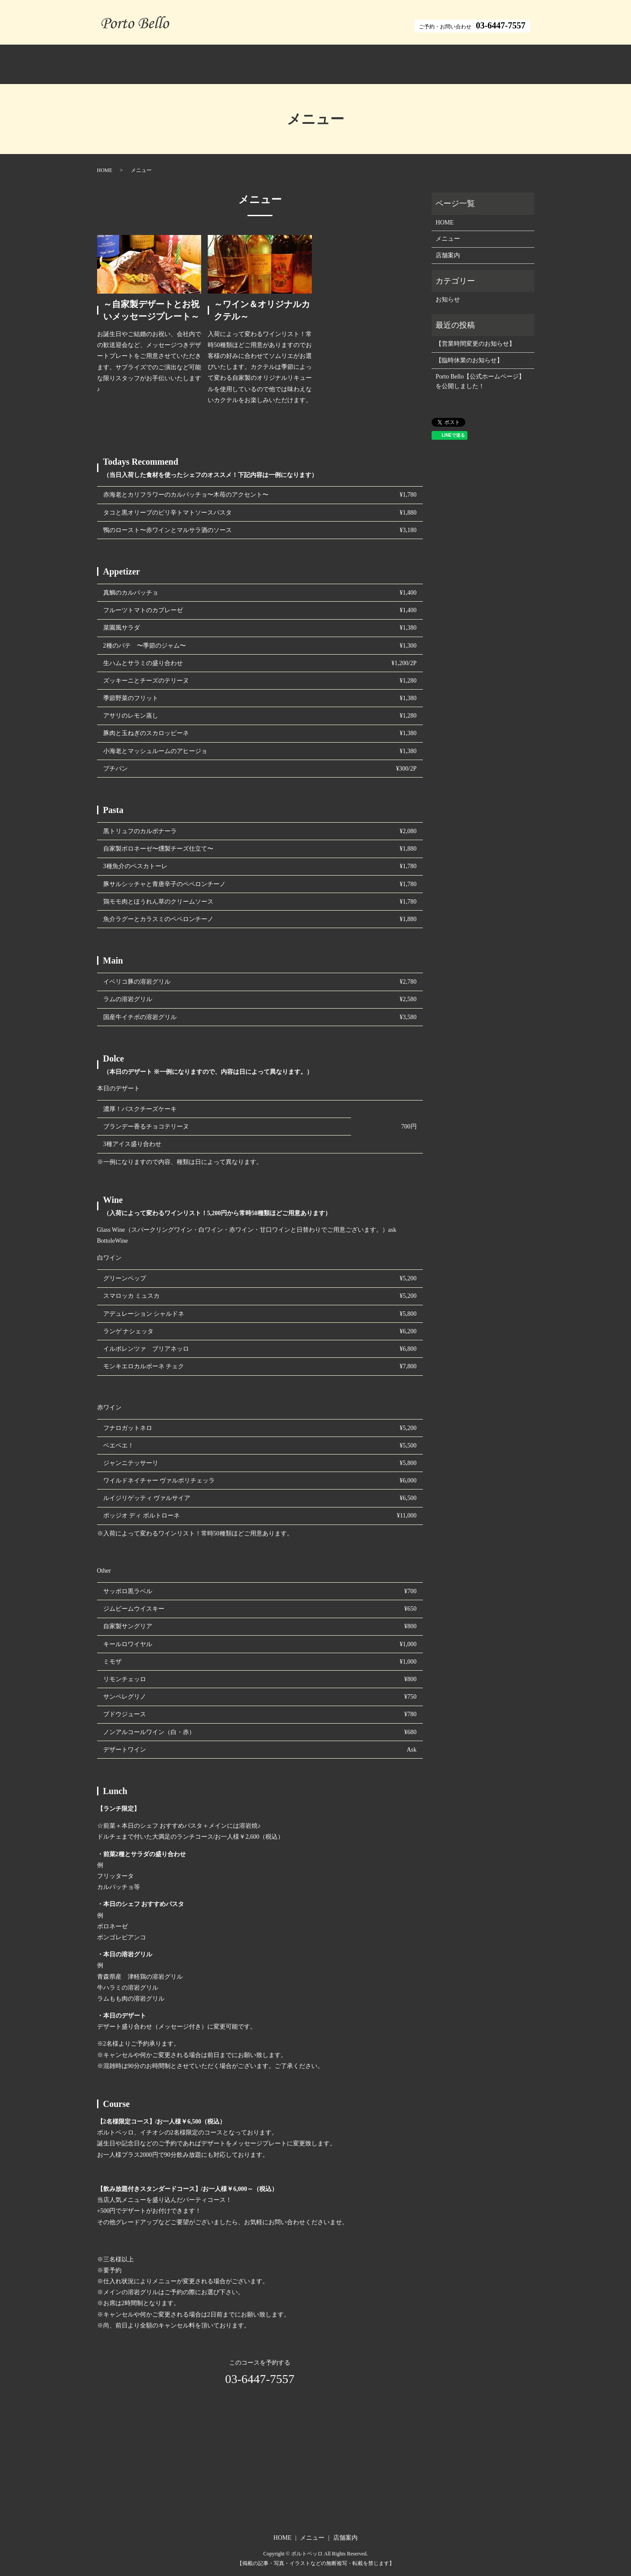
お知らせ (448, 290)
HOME (104, 161)
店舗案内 (376, 60)
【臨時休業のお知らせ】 (469, 350)
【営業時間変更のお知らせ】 (475, 334)
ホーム (252, 60)
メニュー (312, 60)
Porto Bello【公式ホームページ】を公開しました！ (480, 372)
